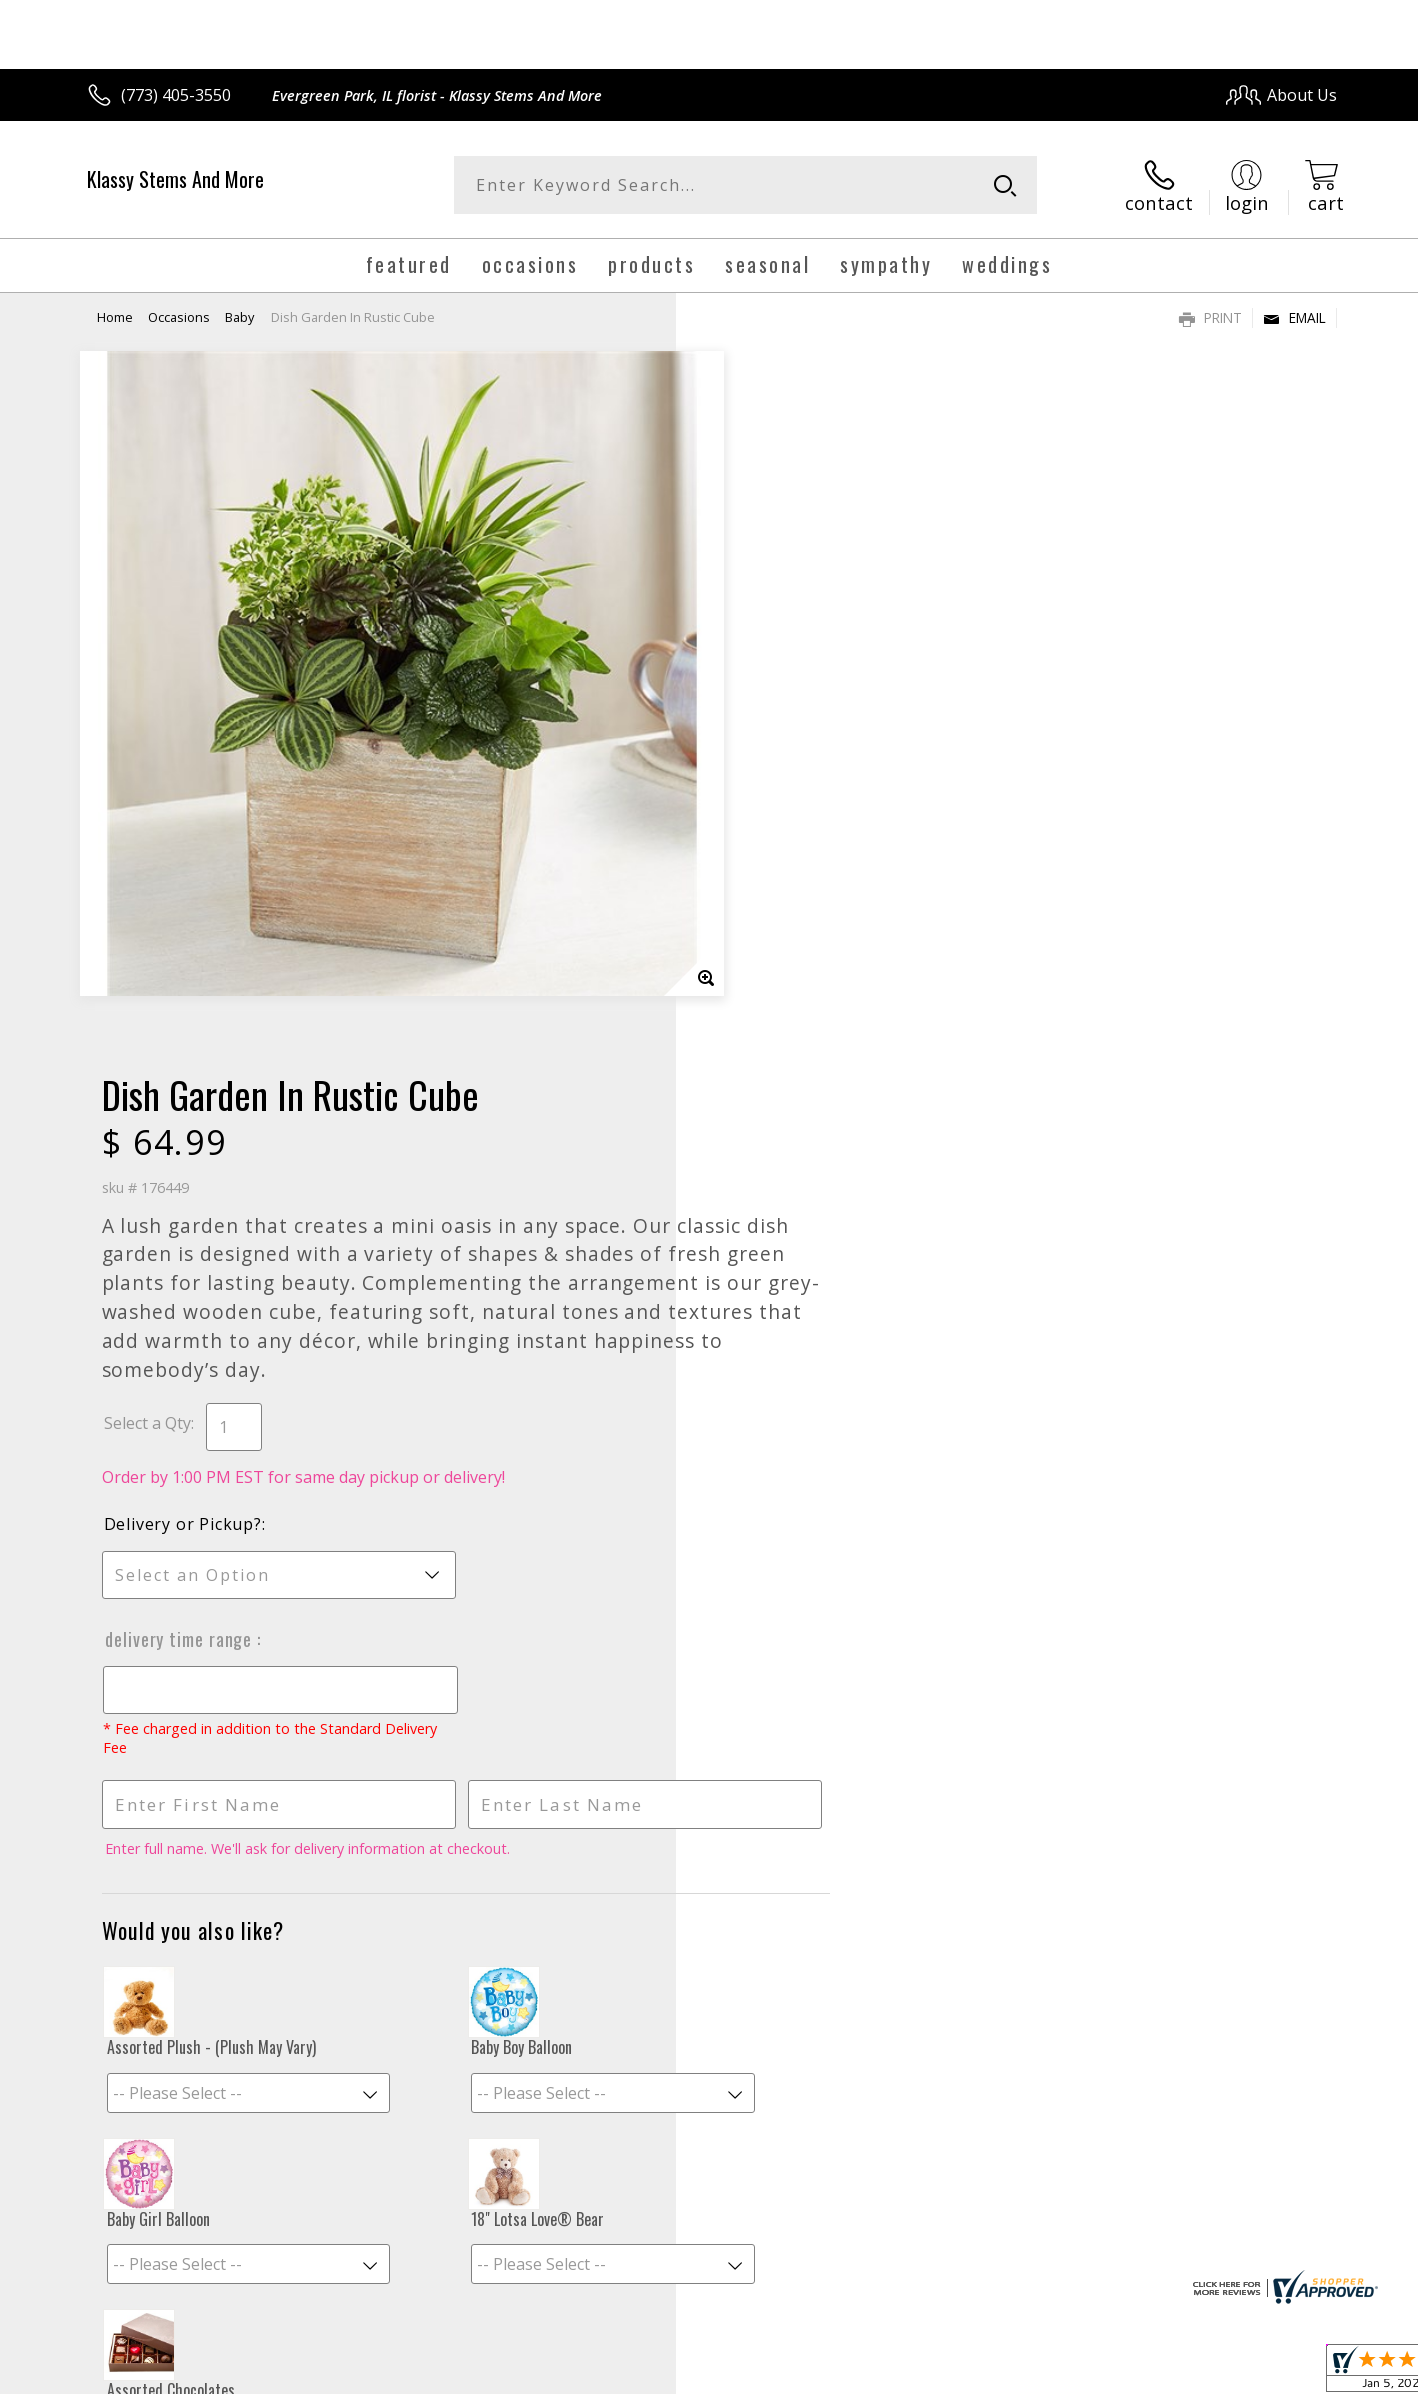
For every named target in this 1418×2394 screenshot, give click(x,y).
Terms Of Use (902, 2373)
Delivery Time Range (787, 941)
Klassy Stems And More (175, 179)
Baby (239, 315)
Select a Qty (754, 725)
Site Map (1283, 2373)
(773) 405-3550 (176, 95)
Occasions (179, 315)
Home (115, 315)
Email (1294, 315)
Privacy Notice (1019, 2373)
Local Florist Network (1160, 2373)
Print (1210, 315)
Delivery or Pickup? (790, 826)
